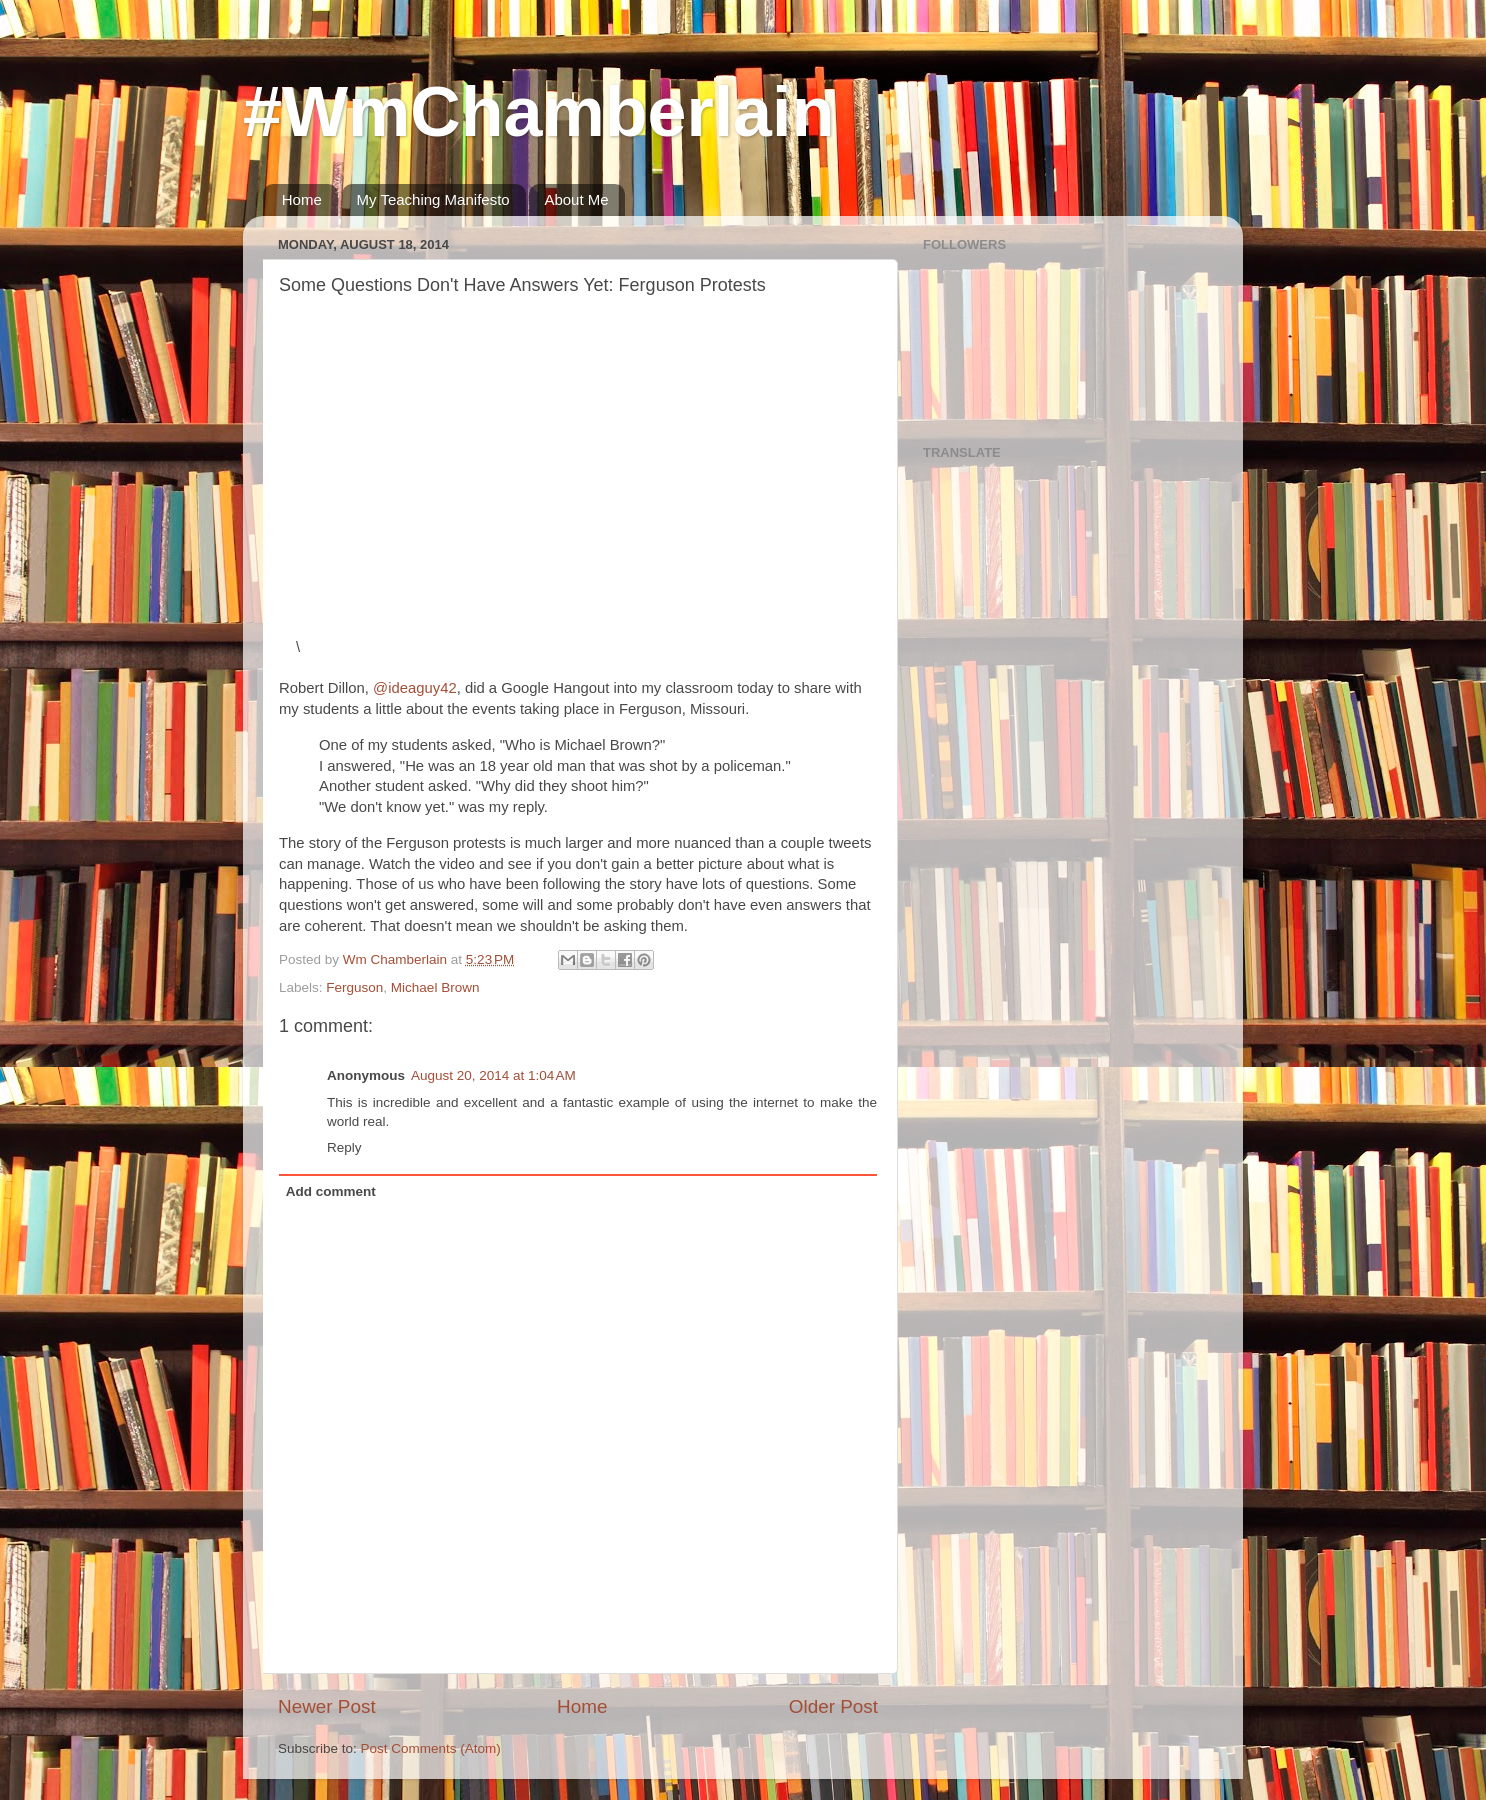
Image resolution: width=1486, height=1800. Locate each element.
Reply (344, 1147)
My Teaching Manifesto (433, 199)
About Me (576, 199)
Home (302, 199)
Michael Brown (435, 987)
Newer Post (327, 1706)
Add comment (331, 1191)
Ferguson (354, 987)
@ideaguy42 (415, 688)
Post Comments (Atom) (431, 1748)
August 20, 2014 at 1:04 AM (493, 1075)
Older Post (833, 1706)
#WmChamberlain (538, 112)
